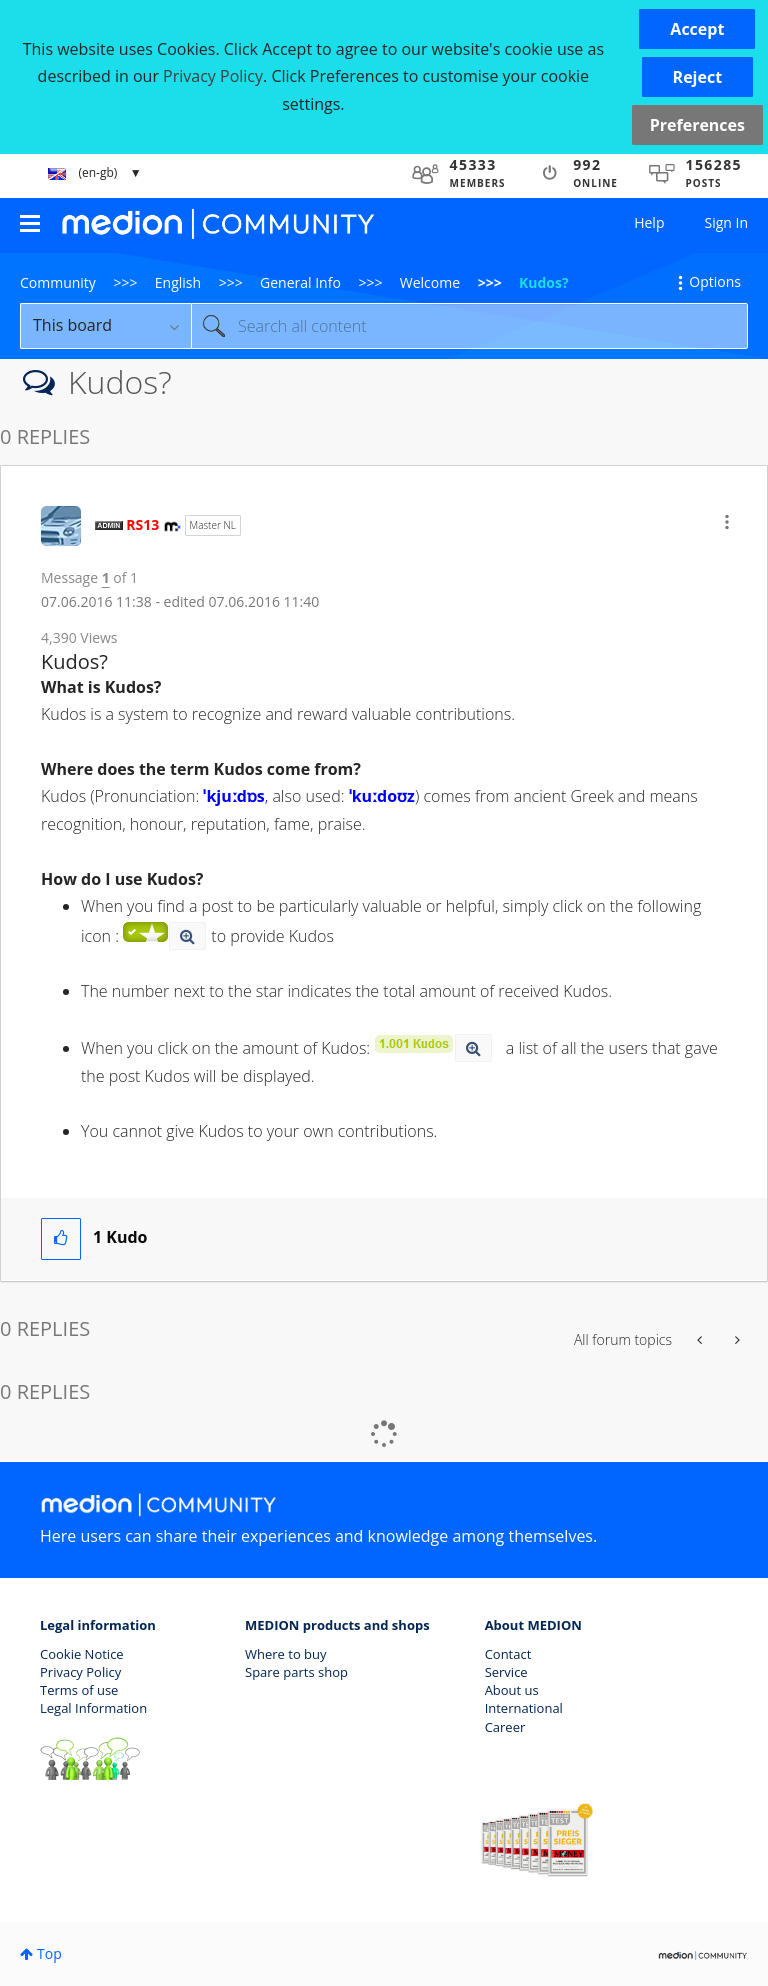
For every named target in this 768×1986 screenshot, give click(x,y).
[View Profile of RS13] (142, 524)
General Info (300, 282)
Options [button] (715, 281)
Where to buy (286, 1654)
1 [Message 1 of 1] (106, 577)
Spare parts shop (296, 1672)
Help (649, 222)
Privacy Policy (80, 1672)
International (524, 1708)
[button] (697, 29)
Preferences (697, 125)
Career (505, 1727)
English (178, 282)
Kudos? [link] (544, 282)
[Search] (469, 326)
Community (58, 282)
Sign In (726, 222)
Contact (508, 1654)
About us (512, 1690)
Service (506, 1672)
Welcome (430, 282)
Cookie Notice (82, 1654)
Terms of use (79, 1690)
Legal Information (93, 1708)
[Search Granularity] (105, 326)
